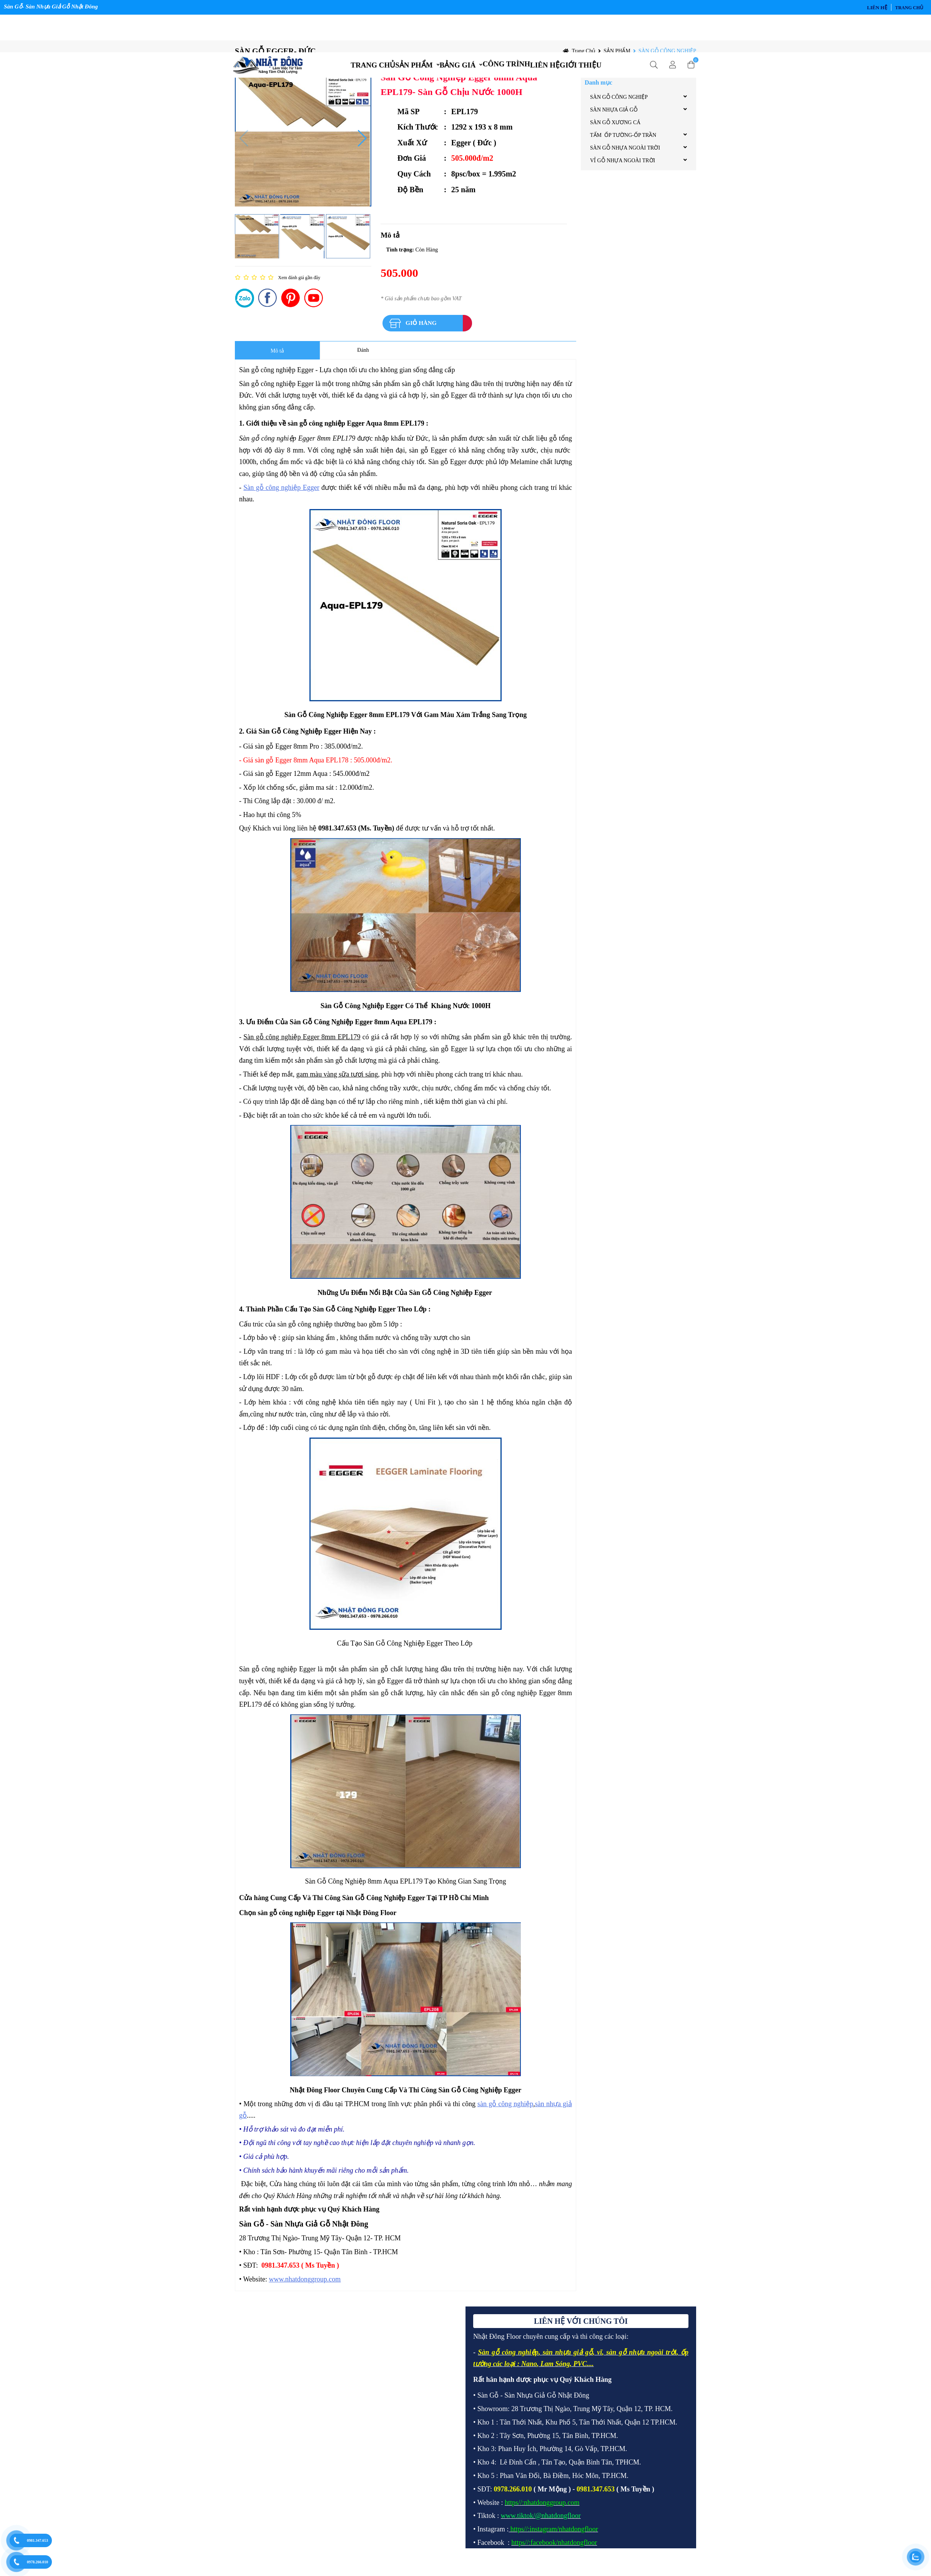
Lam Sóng (555, 2371)
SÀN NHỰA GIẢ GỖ (614, 117)
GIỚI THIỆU (600, 31)
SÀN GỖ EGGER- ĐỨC (275, 59)
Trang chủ (909, 7)
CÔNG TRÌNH (510, 30)
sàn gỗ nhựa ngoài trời (641, 2360)
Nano (529, 2371)
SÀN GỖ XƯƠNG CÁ (615, 130)
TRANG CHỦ (353, 31)
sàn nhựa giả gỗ (568, 2360)
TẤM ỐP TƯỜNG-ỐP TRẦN (623, 143)
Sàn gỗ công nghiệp (508, 2360)
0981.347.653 (37, 2540)
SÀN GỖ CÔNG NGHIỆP (667, 59)
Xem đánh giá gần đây (299, 285)
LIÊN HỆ (877, 7)
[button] (362, 146)
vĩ (599, 2360)
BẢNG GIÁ (454, 31)
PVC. (581, 2371)
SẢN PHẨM (402, 31)
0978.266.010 (37, 2562)
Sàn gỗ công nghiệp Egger (281, 495)
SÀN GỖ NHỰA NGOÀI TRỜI (625, 155)
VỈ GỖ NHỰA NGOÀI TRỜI (622, 168)
